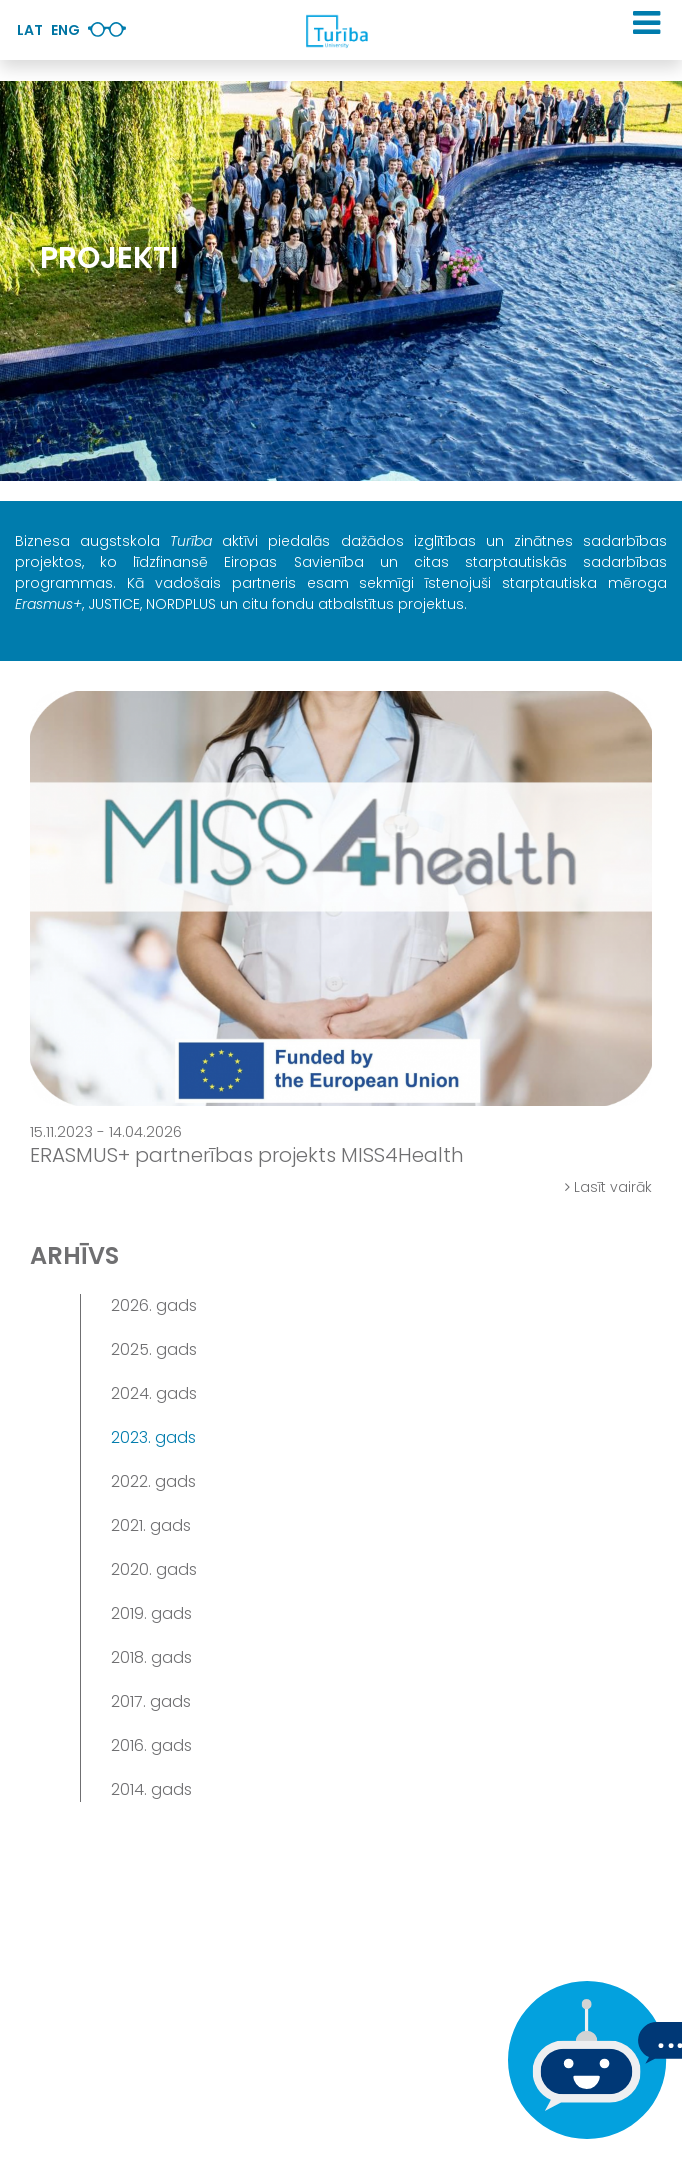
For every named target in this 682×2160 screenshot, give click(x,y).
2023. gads (153, 1437)
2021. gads (151, 1525)
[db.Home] (336, 31)
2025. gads (154, 1349)
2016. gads (151, 1745)
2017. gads (151, 1701)
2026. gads (154, 1305)
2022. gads (153, 1481)
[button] (646, 23)
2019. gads (151, 1613)
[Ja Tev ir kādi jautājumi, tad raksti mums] (582, 2060)
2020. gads (154, 1569)
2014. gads (151, 1789)
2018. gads (151, 1657)
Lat (30, 30)
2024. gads (154, 1393)
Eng (65, 30)
